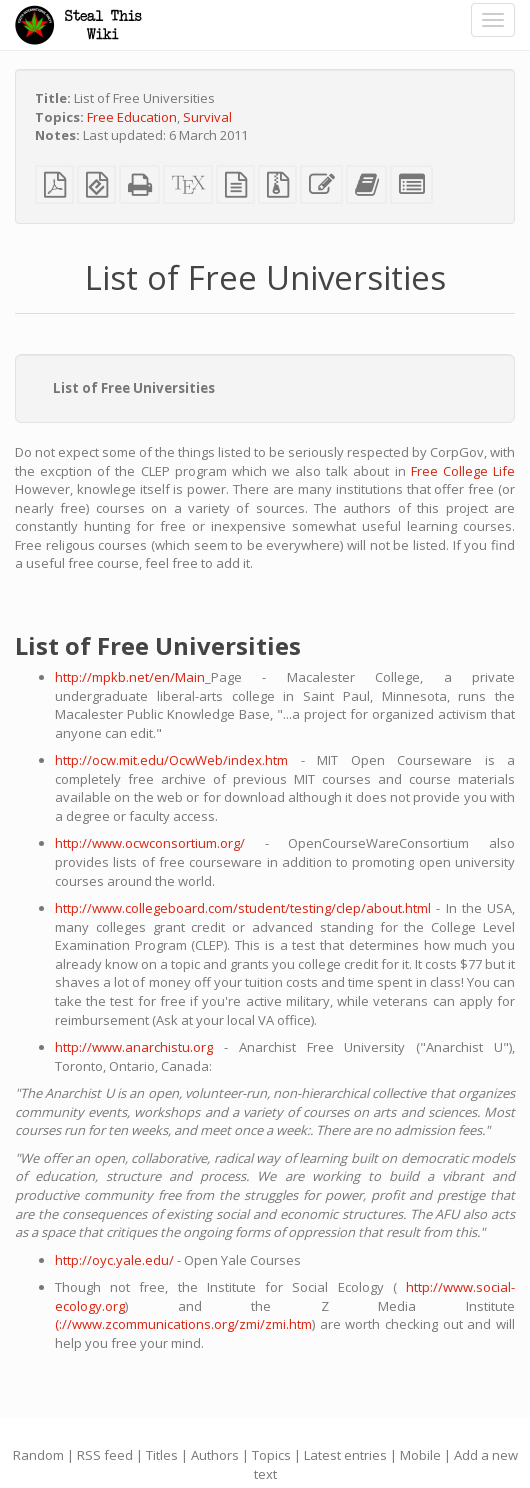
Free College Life (463, 471)
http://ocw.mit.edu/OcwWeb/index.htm (171, 760)
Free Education (132, 117)
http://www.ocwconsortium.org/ (150, 843)
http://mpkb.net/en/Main (130, 677)
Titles (162, 1455)
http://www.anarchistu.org (134, 1047)
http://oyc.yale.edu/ (114, 1260)
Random (38, 1455)
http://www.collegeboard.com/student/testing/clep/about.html (243, 908)
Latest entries (345, 1455)
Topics (271, 1455)
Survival (207, 117)
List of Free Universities (134, 388)
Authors (215, 1455)
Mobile (420, 1455)
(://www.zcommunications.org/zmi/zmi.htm (183, 1324)
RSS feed (105, 1455)
